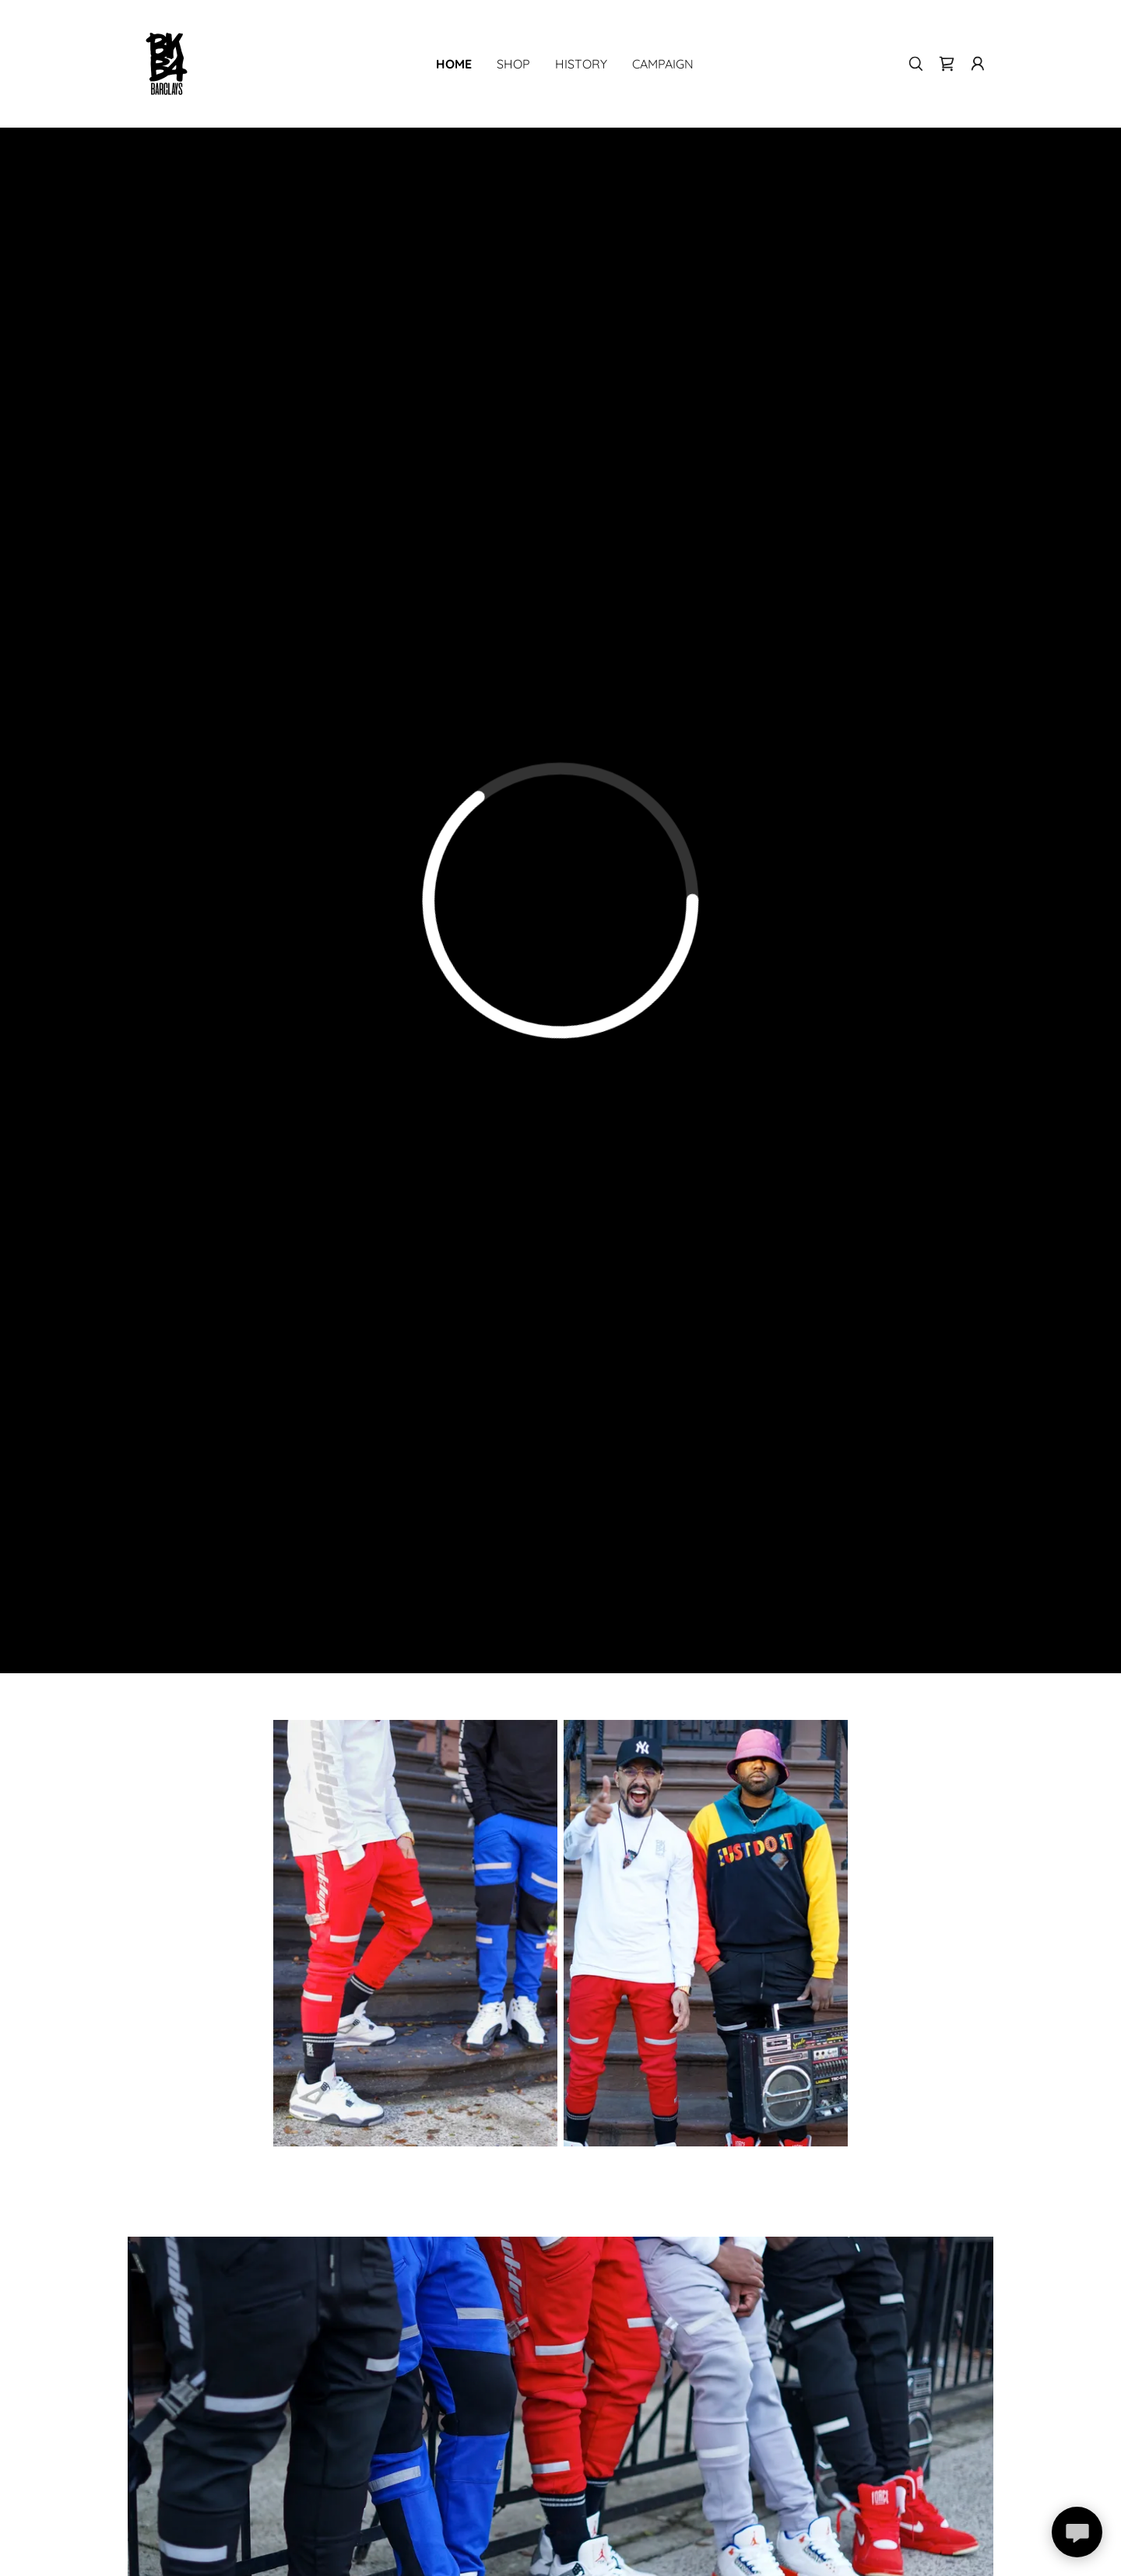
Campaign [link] (663, 64)
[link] (167, 63)
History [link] (581, 64)
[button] (977, 63)
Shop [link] (513, 64)
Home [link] (454, 64)
